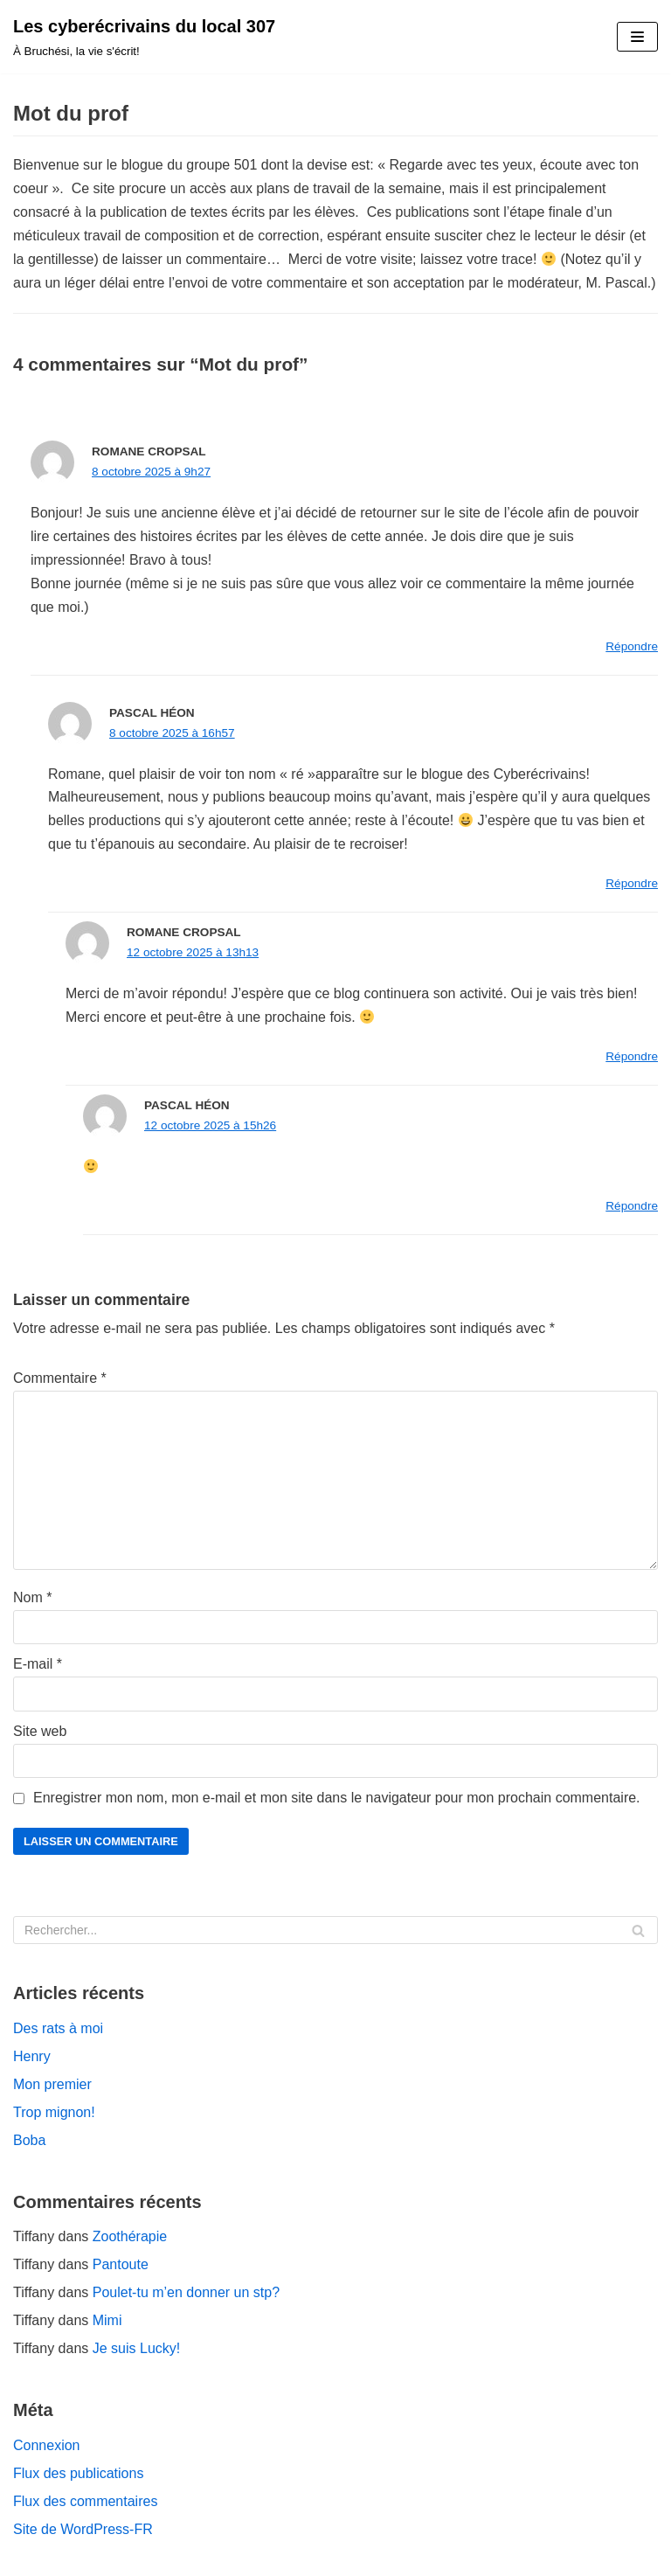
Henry (32, 2056)
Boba (29, 2140)
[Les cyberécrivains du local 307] (144, 36)
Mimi (107, 2320)
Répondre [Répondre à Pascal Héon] (631, 883)
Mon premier (52, 2084)
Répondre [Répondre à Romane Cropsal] (631, 646)
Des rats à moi (58, 2028)
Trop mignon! (54, 2112)
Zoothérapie (130, 2236)
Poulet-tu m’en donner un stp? (186, 2292)
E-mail (37, 1663)
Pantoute (121, 2264)
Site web (39, 1731)
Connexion (46, 2445)
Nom (32, 1597)
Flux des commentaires (85, 2501)
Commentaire (60, 1378)
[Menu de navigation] (637, 37)
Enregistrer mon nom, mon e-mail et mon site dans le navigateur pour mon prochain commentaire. (336, 1797)
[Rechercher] (335, 1930)
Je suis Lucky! (136, 2348)
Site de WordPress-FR (83, 2529)
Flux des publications (78, 2473)
